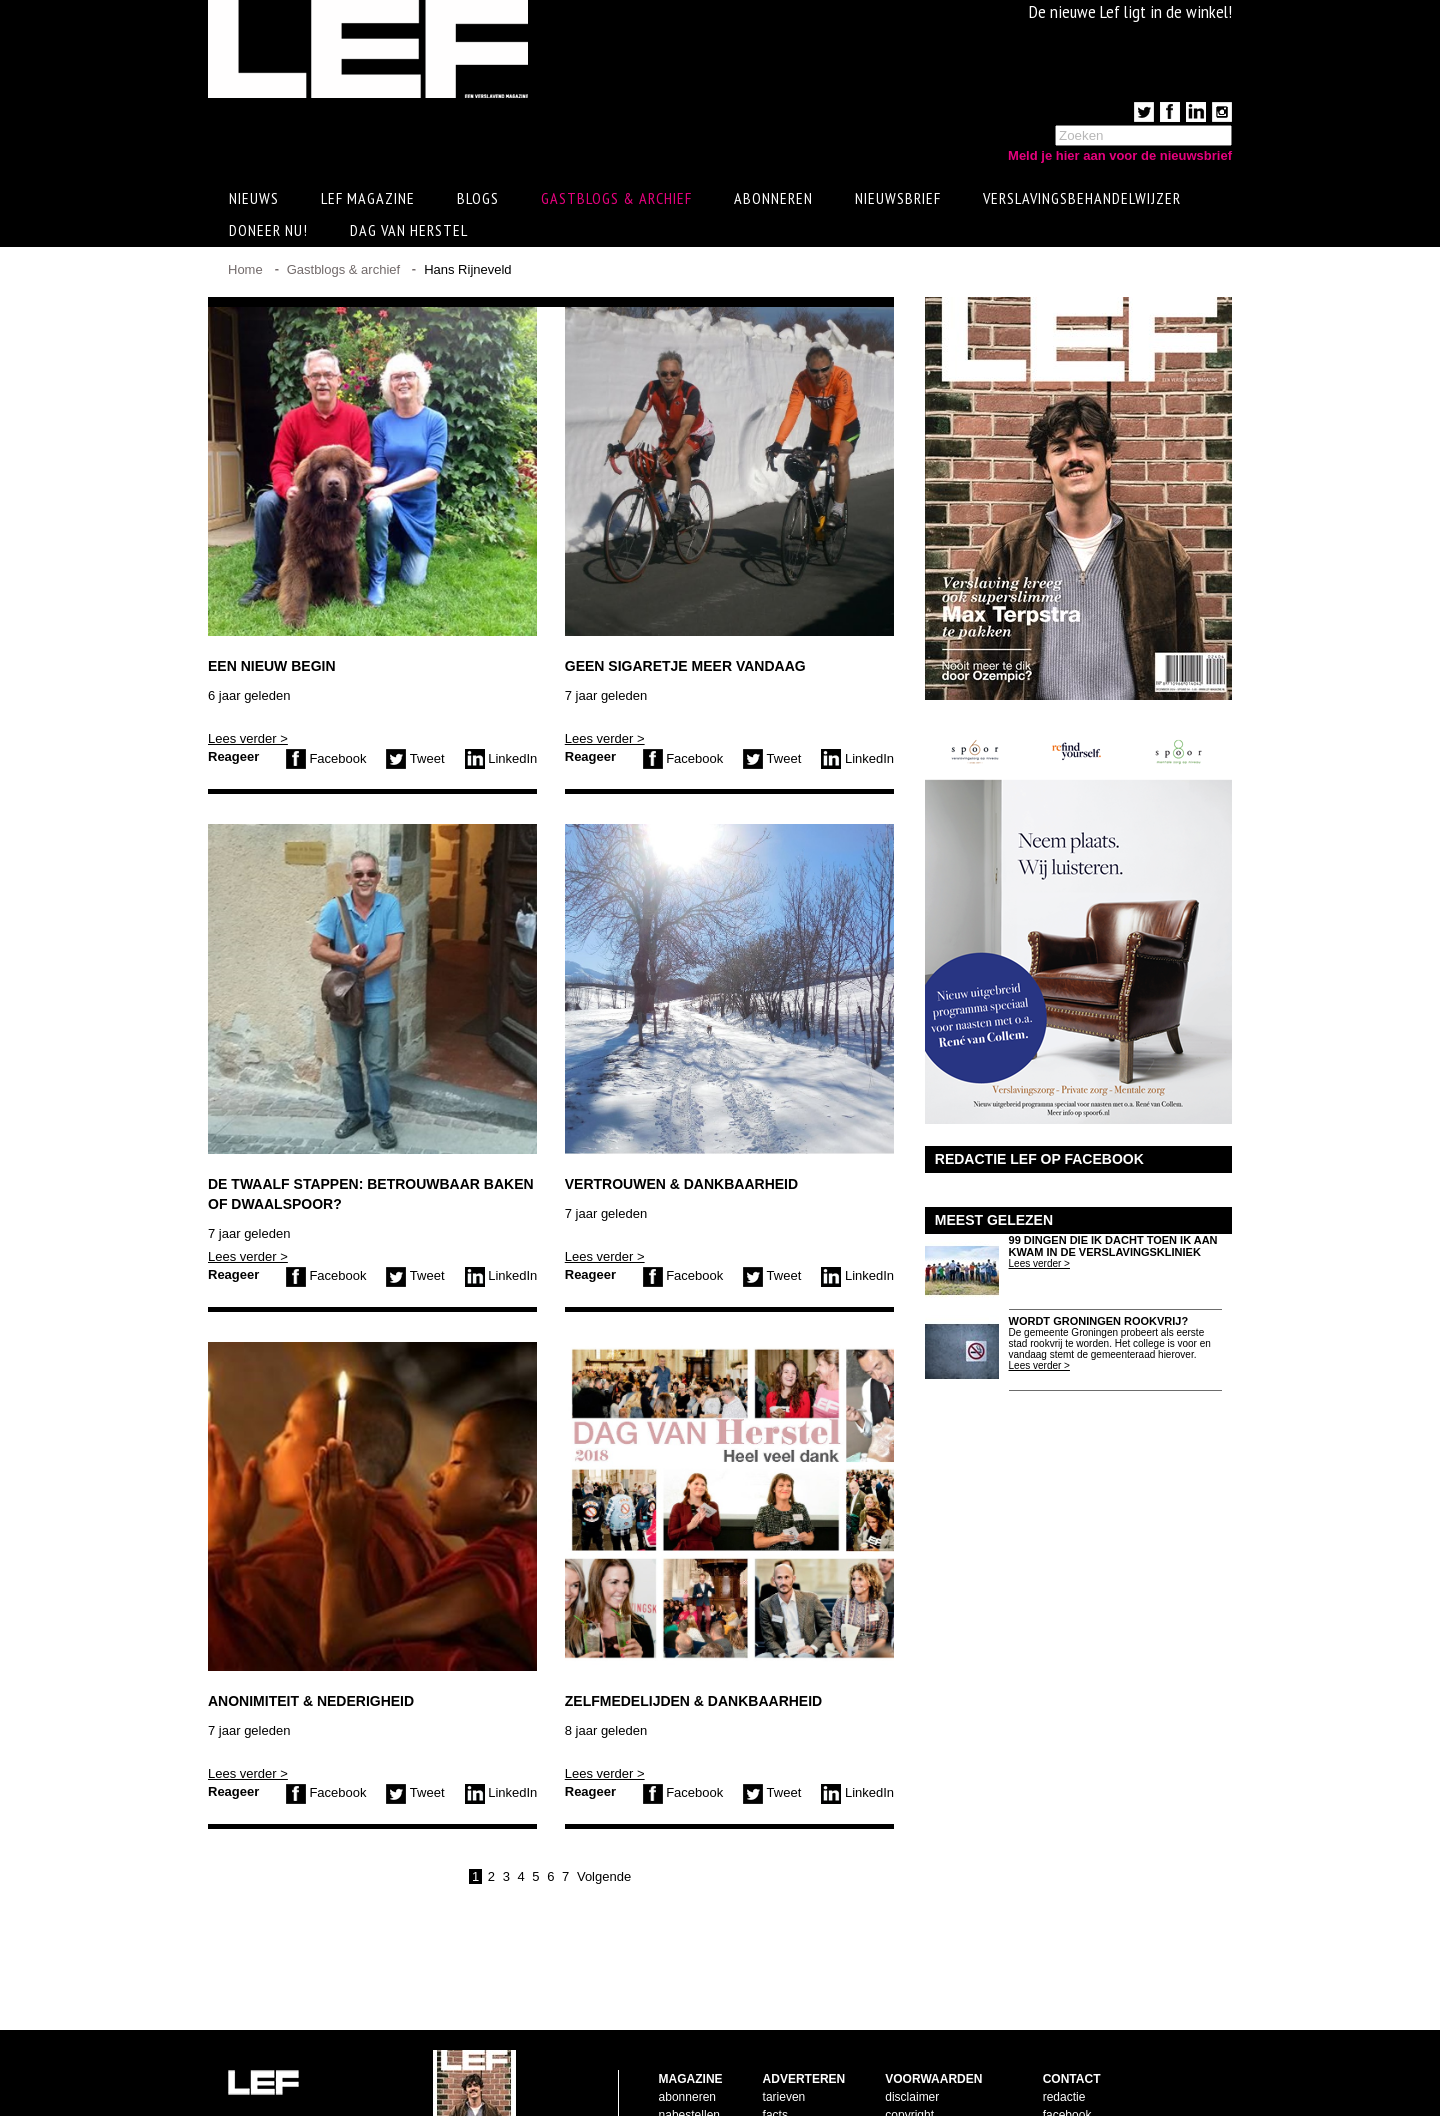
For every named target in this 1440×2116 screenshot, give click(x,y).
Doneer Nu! (268, 233)
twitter (1059, 2069)
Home (245, 272)
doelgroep (789, 2087)
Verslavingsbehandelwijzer (1082, 201)
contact (678, 2069)
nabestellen (689, 2051)
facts (775, 2051)
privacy (904, 2087)
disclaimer (912, 2033)
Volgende (604, 1879)
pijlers (778, 2069)
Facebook (326, 761)
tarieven (784, 2033)
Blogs (478, 201)
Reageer (233, 759)
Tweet (415, 761)
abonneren (687, 2033)
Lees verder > (248, 741)
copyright (909, 2051)
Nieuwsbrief (898, 201)
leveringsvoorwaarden (943, 2069)
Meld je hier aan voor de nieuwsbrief (1120, 155)
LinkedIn (501, 761)
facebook (1067, 2051)
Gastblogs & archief (616, 201)
